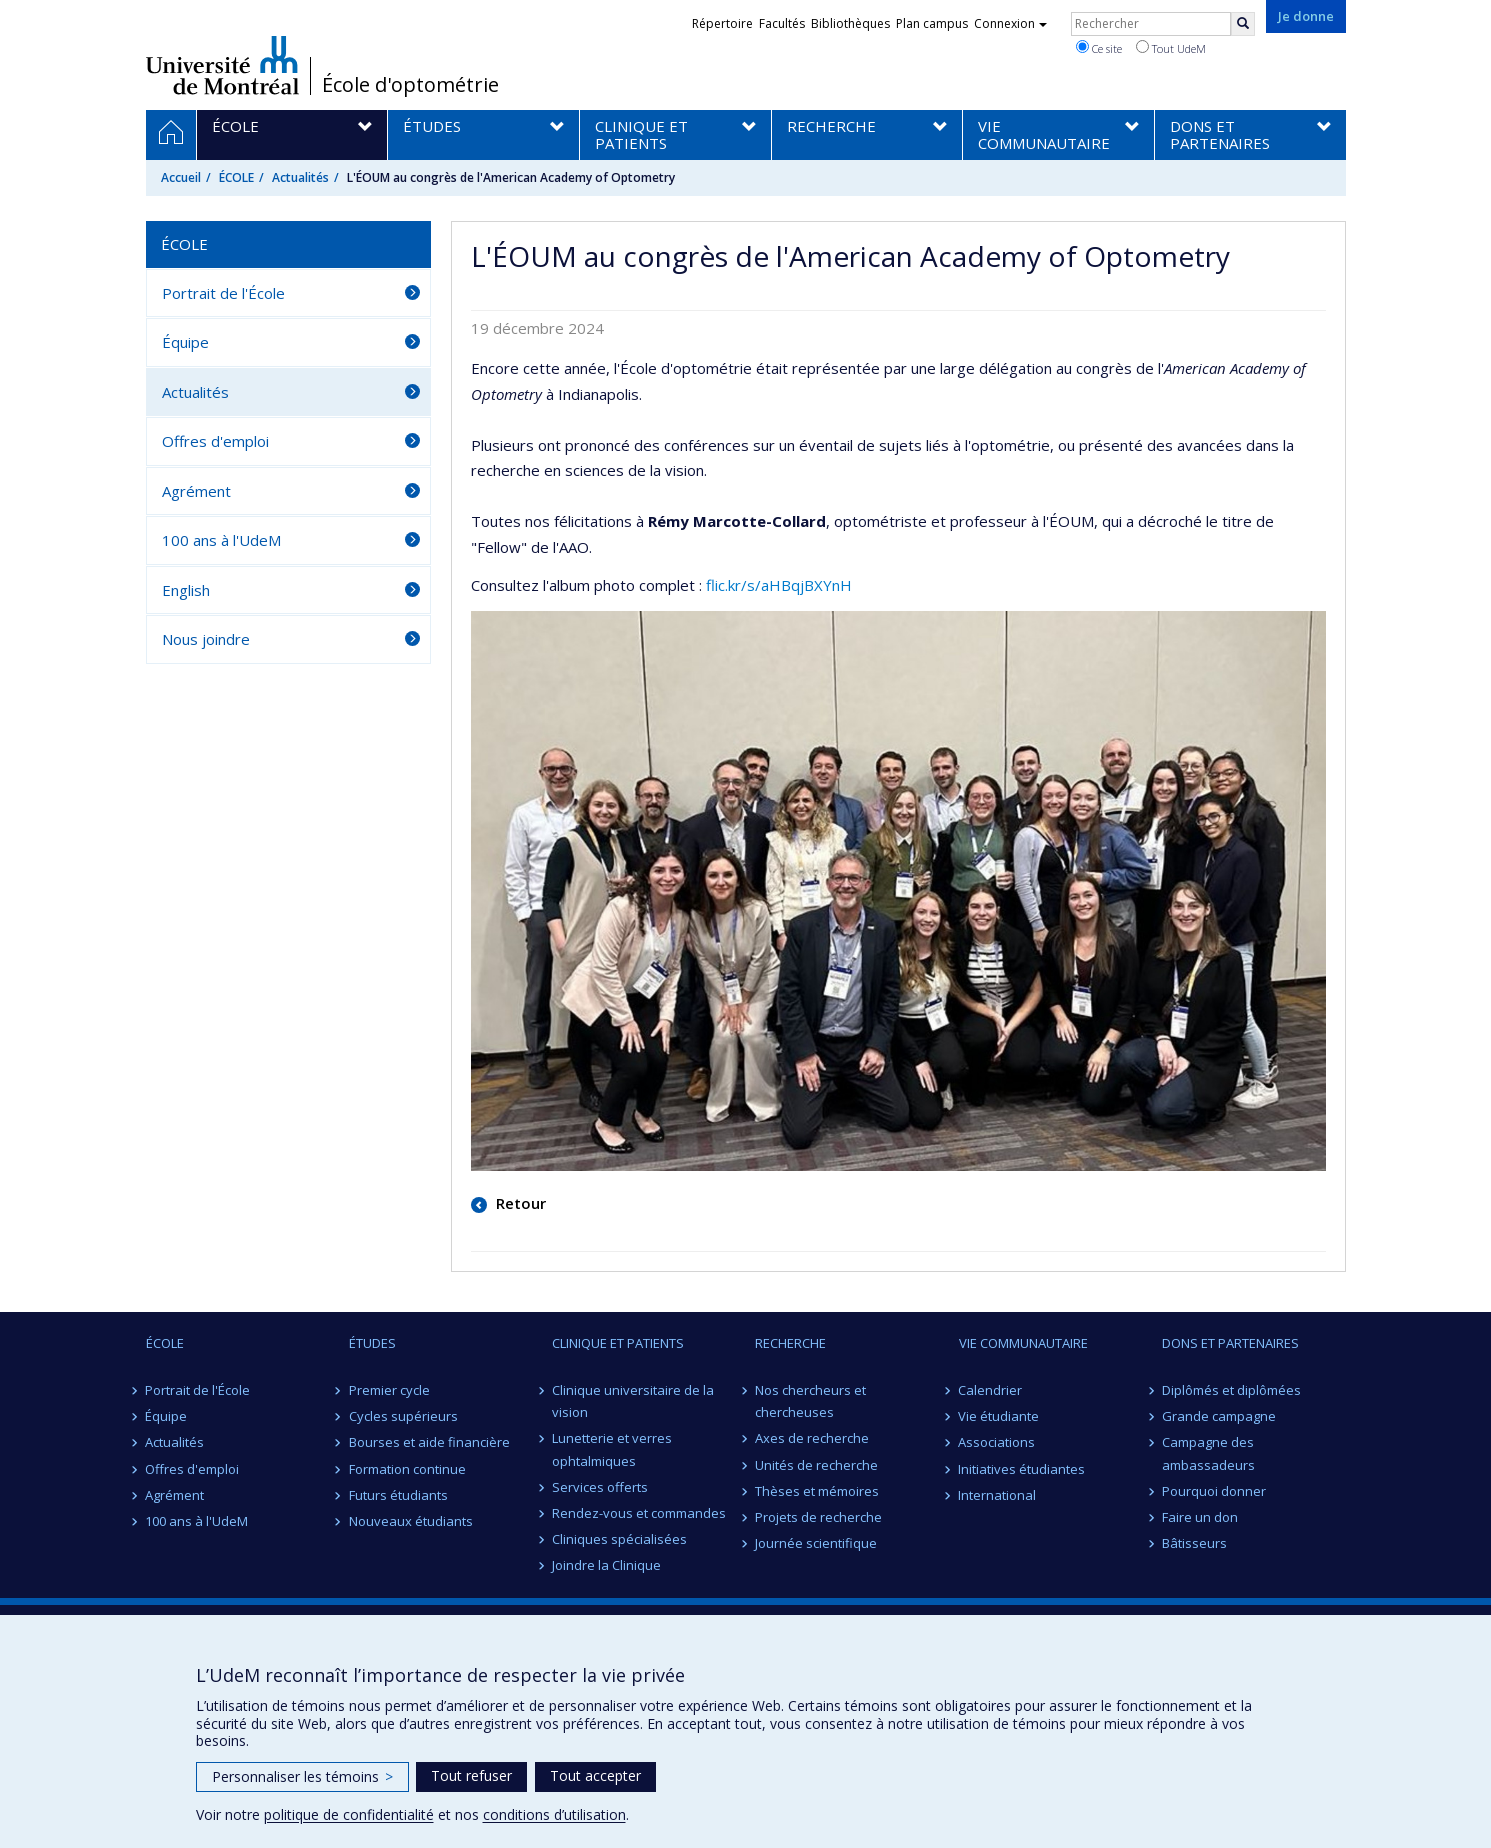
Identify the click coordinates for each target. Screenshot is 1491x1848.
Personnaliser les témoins (302, 1776)
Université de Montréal (222, 65)
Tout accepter (595, 1775)
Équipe (185, 342)
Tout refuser (471, 1775)
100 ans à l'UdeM (221, 540)
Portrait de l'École (223, 293)
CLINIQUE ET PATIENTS (618, 1343)
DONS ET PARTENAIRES (1230, 1343)
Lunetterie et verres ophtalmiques (612, 1449)
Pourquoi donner (1214, 1491)
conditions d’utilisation (554, 1814)
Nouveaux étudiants (411, 1521)
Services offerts (600, 1487)
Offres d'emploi (215, 441)
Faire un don (1200, 1517)
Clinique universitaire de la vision (633, 1401)
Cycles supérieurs (403, 1416)
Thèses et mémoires (817, 1491)
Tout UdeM (1171, 48)
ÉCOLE (236, 177)
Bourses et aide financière (429, 1442)
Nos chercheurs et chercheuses (810, 1401)
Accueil (181, 177)
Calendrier (991, 1390)
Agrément (196, 491)
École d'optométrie (410, 85)
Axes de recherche (812, 1438)
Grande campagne (1219, 1416)
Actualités (300, 177)
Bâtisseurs (1194, 1543)
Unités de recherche (816, 1465)
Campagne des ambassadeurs (1208, 1453)
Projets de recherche (818, 1517)
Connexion (1010, 23)
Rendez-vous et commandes (639, 1513)
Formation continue (407, 1469)
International (998, 1495)
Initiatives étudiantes (1022, 1469)
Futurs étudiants (398, 1495)
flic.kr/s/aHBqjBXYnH (779, 585)
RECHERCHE (790, 1343)
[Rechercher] (1243, 24)
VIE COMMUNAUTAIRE (1023, 1343)
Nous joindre (206, 639)
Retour (519, 1203)
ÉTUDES (372, 1343)
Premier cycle (389, 1390)
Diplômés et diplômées (1231, 1390)
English (186, 590)
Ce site (1099, 48)
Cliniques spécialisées (619, 1539)
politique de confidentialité (349, 1814)
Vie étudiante (999, 1416)
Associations (997, 1442)
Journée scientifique (816, 1543)
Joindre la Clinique (606, 1565)
